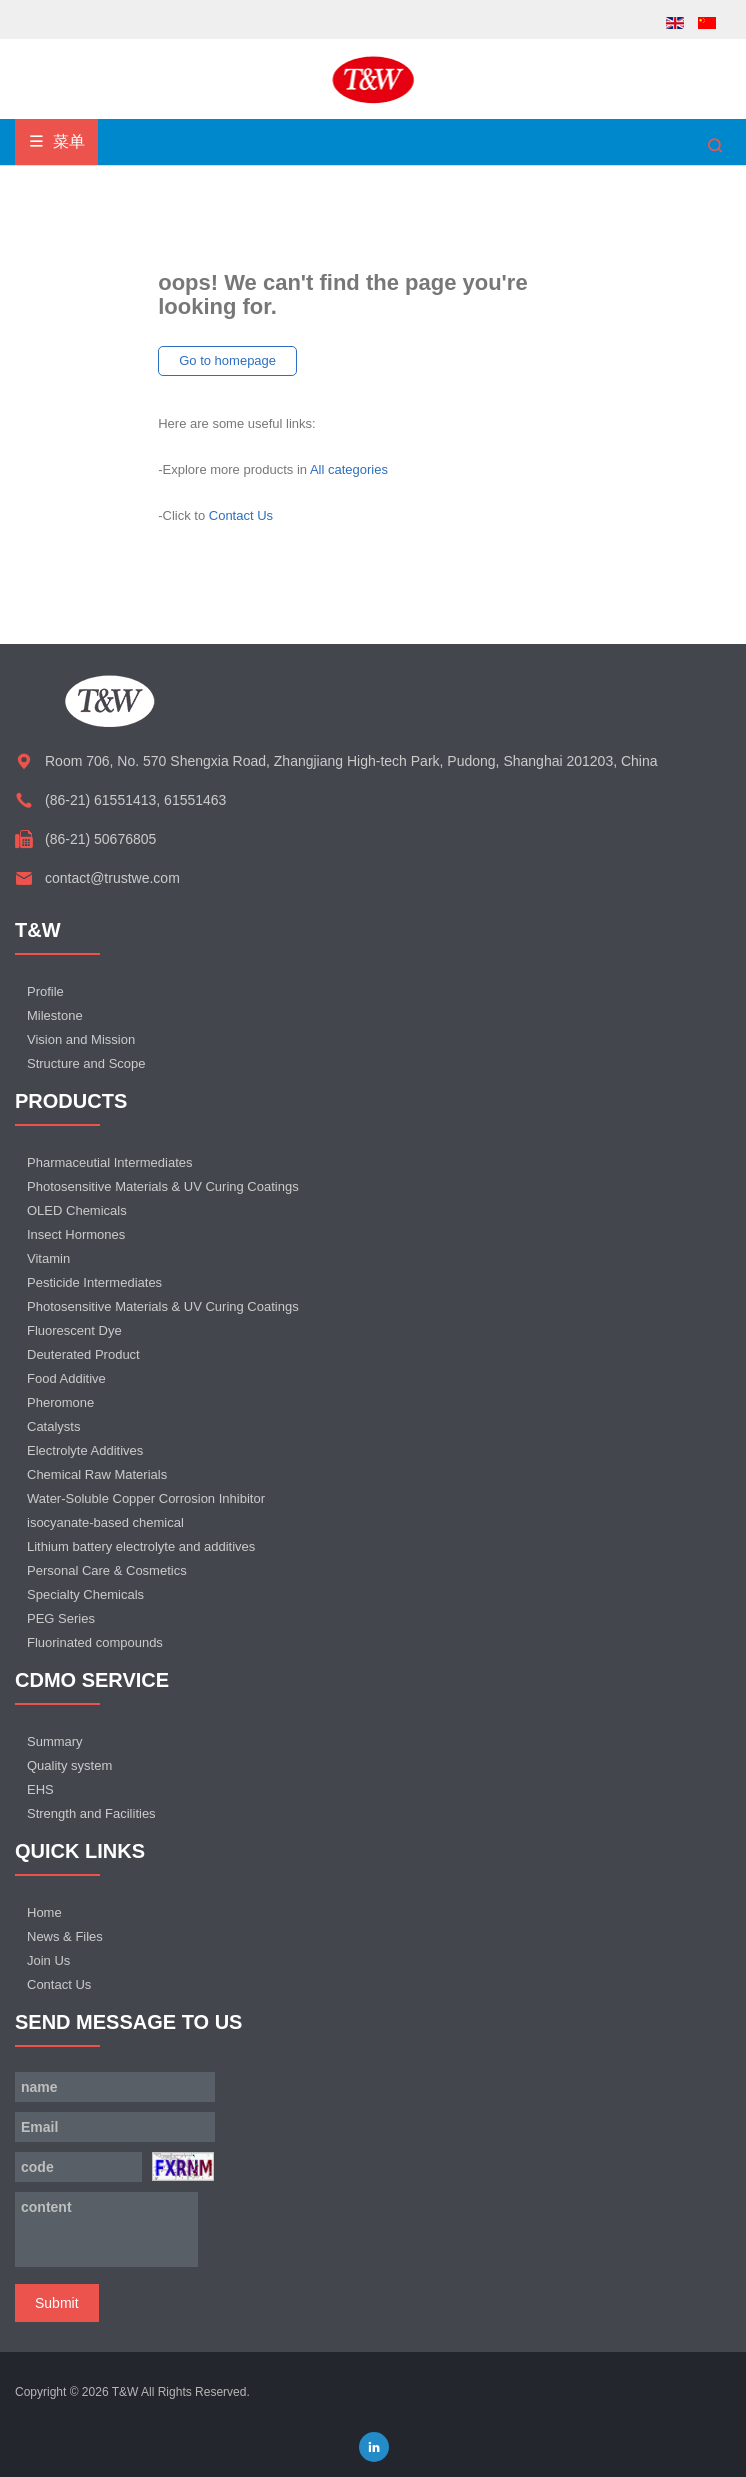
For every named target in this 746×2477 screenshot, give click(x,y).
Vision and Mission (81, 1039)
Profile (45, 991)
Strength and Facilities (91, 1813)
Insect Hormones (76, 1234)
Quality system (69, 1765)
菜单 (56, 141)
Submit (57, 2303)
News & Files (65, 1936)
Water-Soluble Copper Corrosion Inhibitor (146, 1498)
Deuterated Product (83, 1354)
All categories (349, 469)
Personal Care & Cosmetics (107, 1570)
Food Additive (66, 1378)
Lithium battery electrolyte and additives (141, 1546)
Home (44, 1912)
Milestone (55, 1015)
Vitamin (48, 1258)
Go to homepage (227, 360)
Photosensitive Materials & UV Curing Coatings (163, 1186)
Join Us (48, 1960)
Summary (55, 1741)
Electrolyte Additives (85, 1450)
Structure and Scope (86, 1063)
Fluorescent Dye (74, 1330)
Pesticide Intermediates (94, 1282)
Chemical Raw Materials (97, 1474)
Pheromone (60, 1402)
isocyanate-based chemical (105, 1522)
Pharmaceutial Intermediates (109, 1162)
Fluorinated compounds (95, 1642)
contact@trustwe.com (112, 878)
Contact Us (241, 515)
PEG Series (61, 1618)
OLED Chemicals (77, 1210)
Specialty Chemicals (85, 1594)
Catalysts (53, 1426)
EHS (40, 1789)
